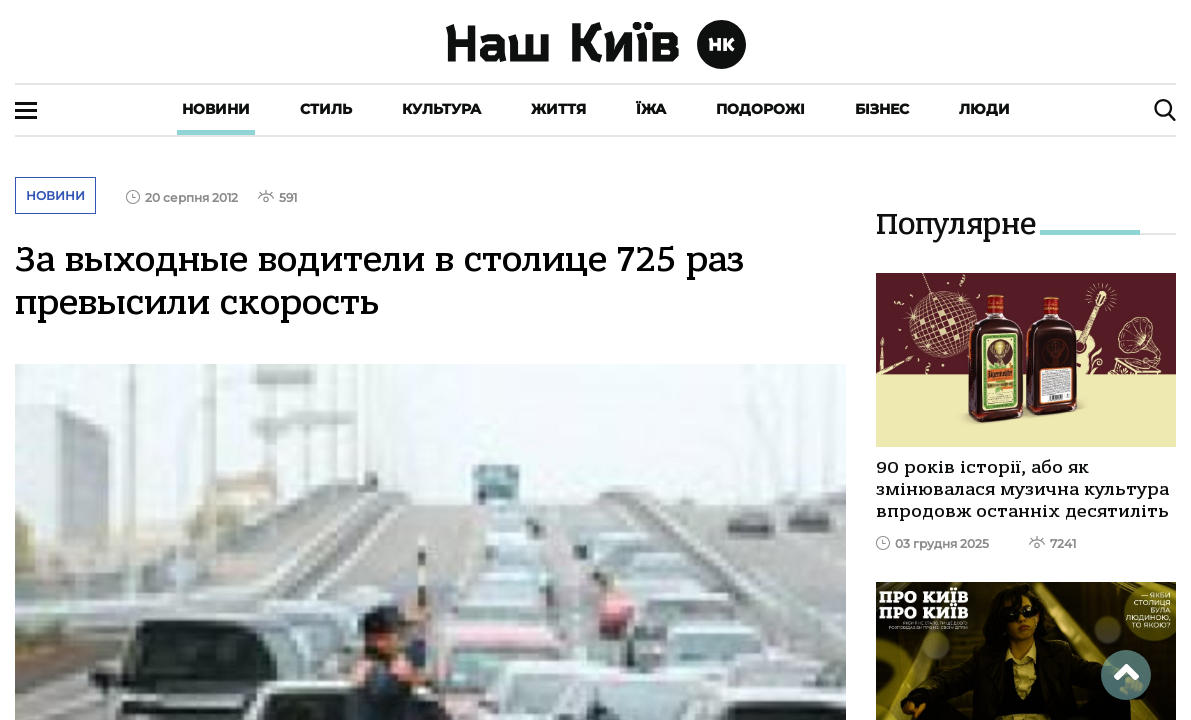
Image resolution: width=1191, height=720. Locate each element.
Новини (216, 109)
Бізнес (882, 109)
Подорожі (760, 109)
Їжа (651, 109)
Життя (558, 109)
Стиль (326, 109)
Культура (441, 109)
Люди (984, 109)
